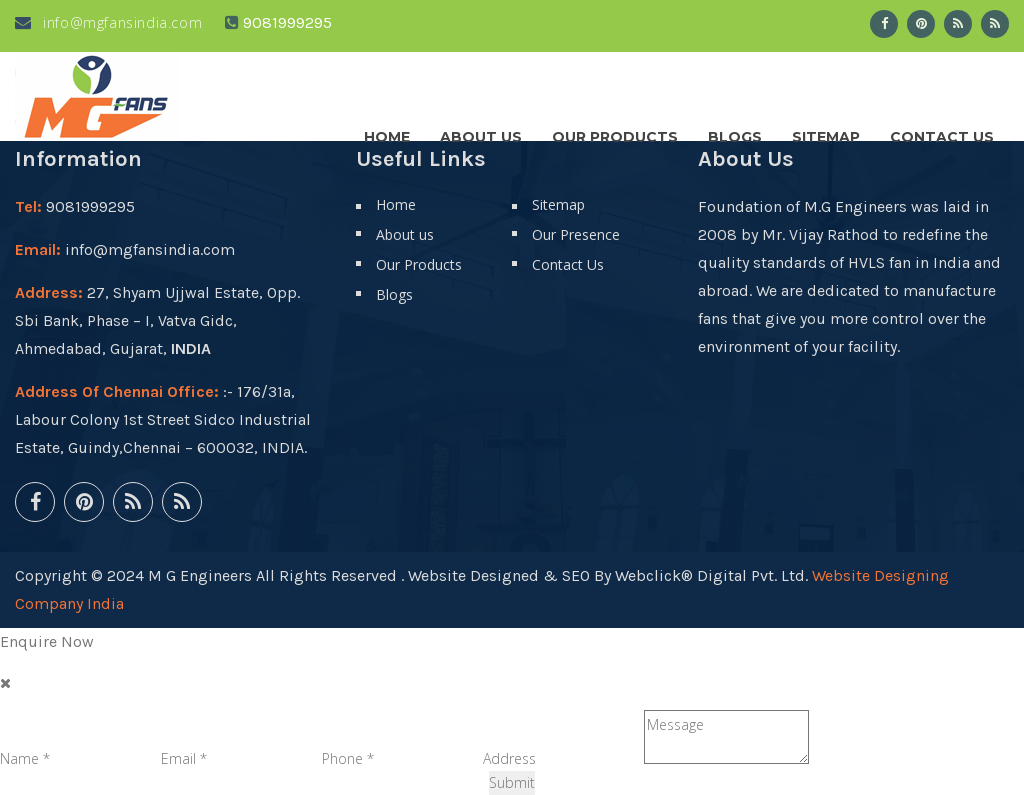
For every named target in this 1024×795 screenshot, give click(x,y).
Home (387, 132)
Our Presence (576, 234)
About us (481, 132)
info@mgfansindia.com (108, 22)
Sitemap (826, 132)
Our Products (615, 132)
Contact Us (942, 132)
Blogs (735, 132)
